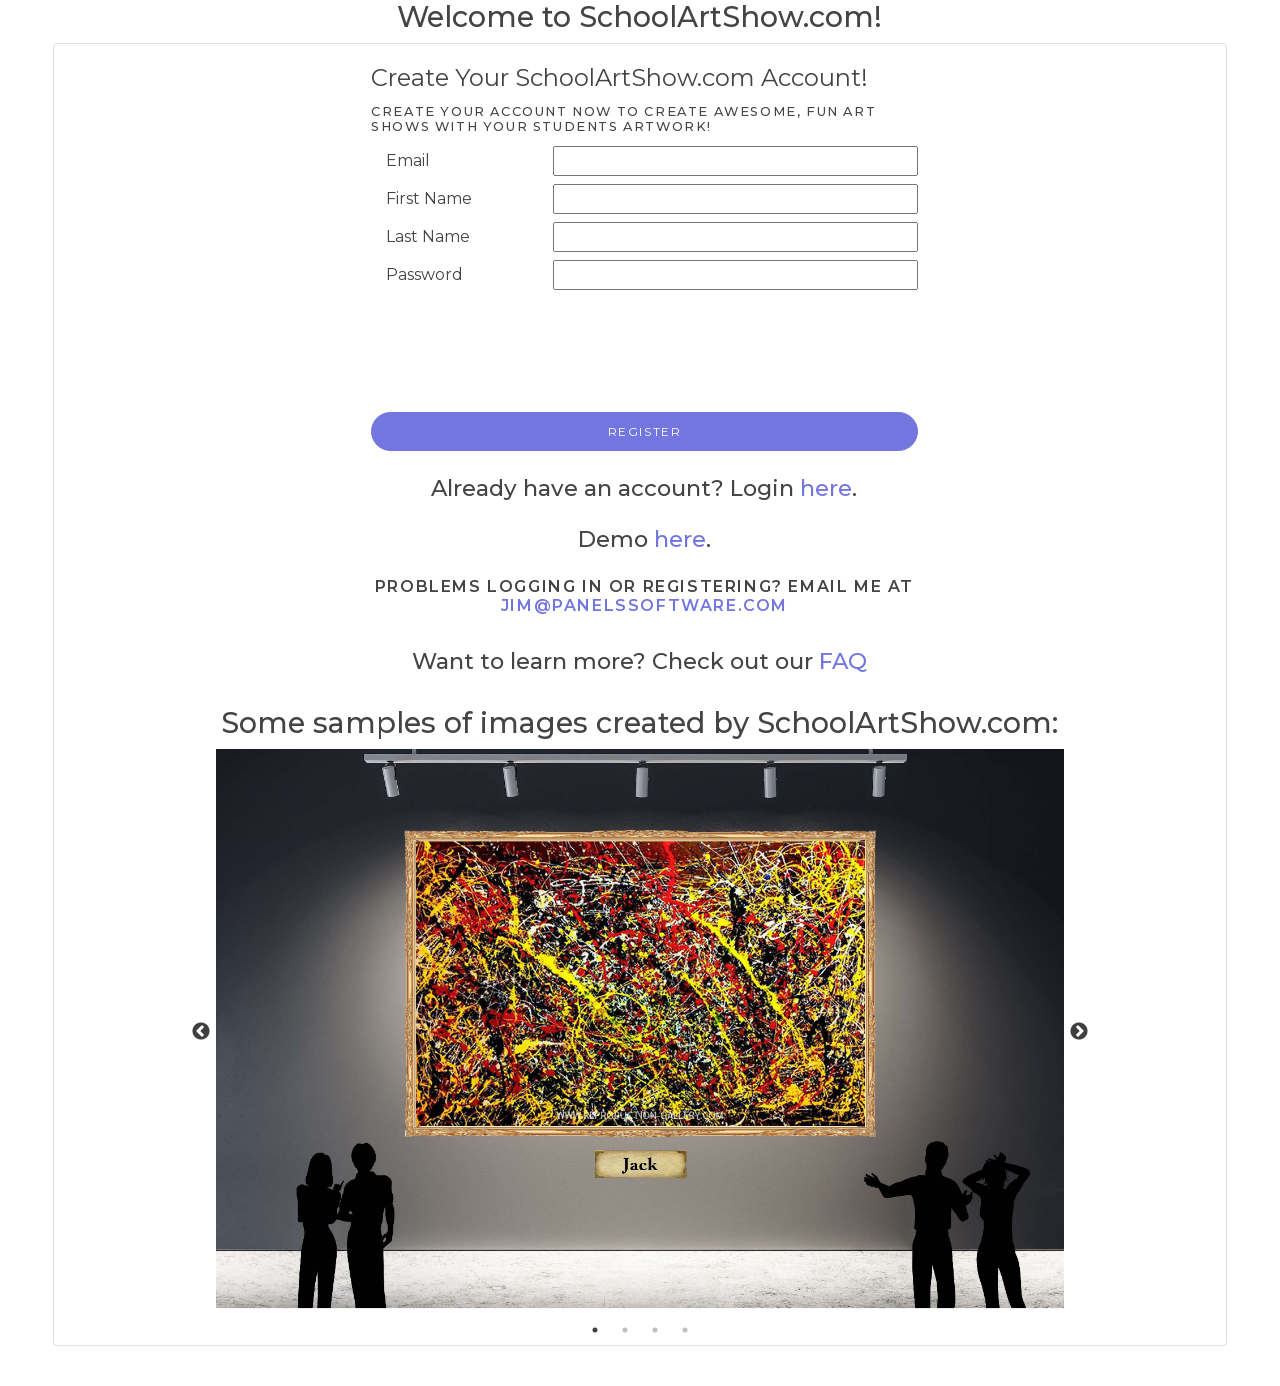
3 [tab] (655, 1330)
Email (408, 160)
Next (1079, 1032)
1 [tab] (595, 1330)
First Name (429, 198)
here (826, 488)
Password (424, 274)
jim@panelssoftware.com (644, 605)
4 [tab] (685, 1330)
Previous (201, 1032)
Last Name (428, 236)
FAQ (843, 661)
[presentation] (676, 349)
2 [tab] (625, 1330)
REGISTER (645, 431)
